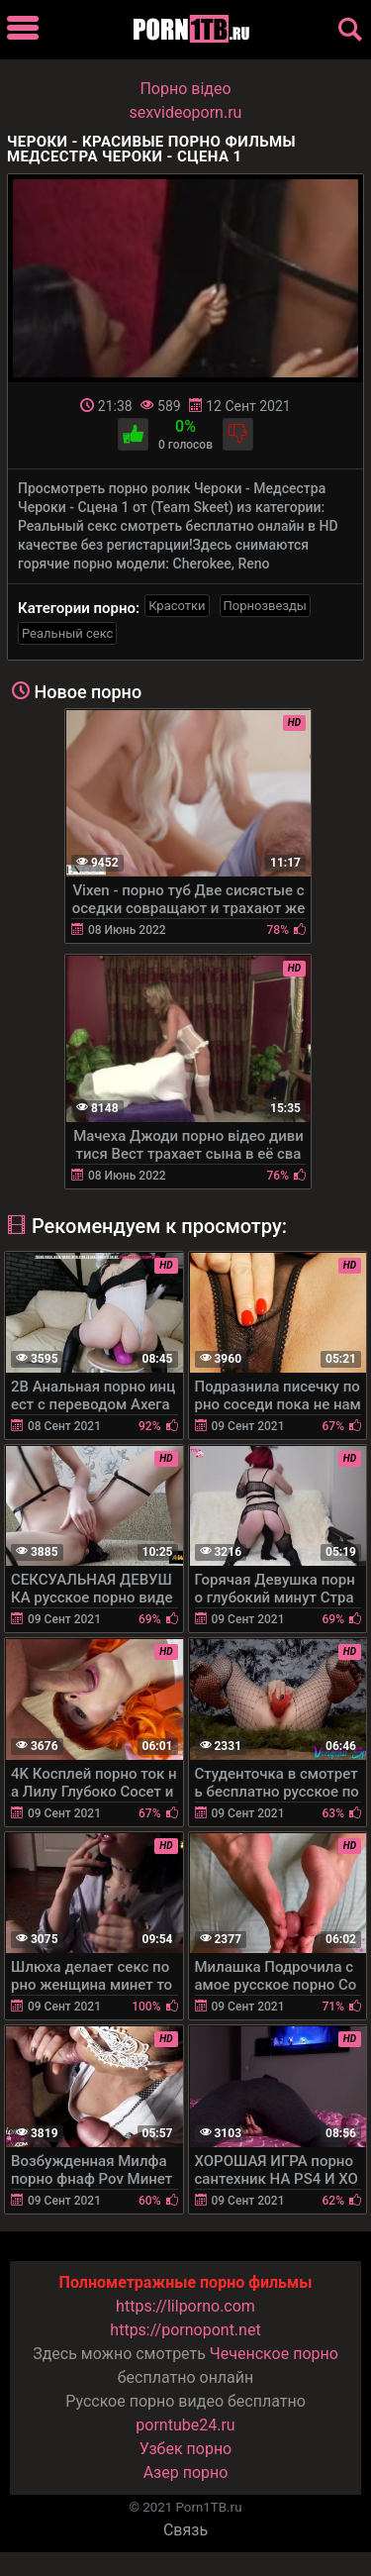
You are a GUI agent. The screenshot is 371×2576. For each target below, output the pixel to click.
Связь (185, 2530)
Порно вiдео (185, 88)
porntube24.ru (185, 2425)
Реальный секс (67, 633)
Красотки (176, 605)
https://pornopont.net (185, 2329)
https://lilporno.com (185, 2306)
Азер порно (186, 2472)
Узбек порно (185, 2448)
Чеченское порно (274, 2353)
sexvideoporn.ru (186, 112)
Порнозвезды (265, 605)
